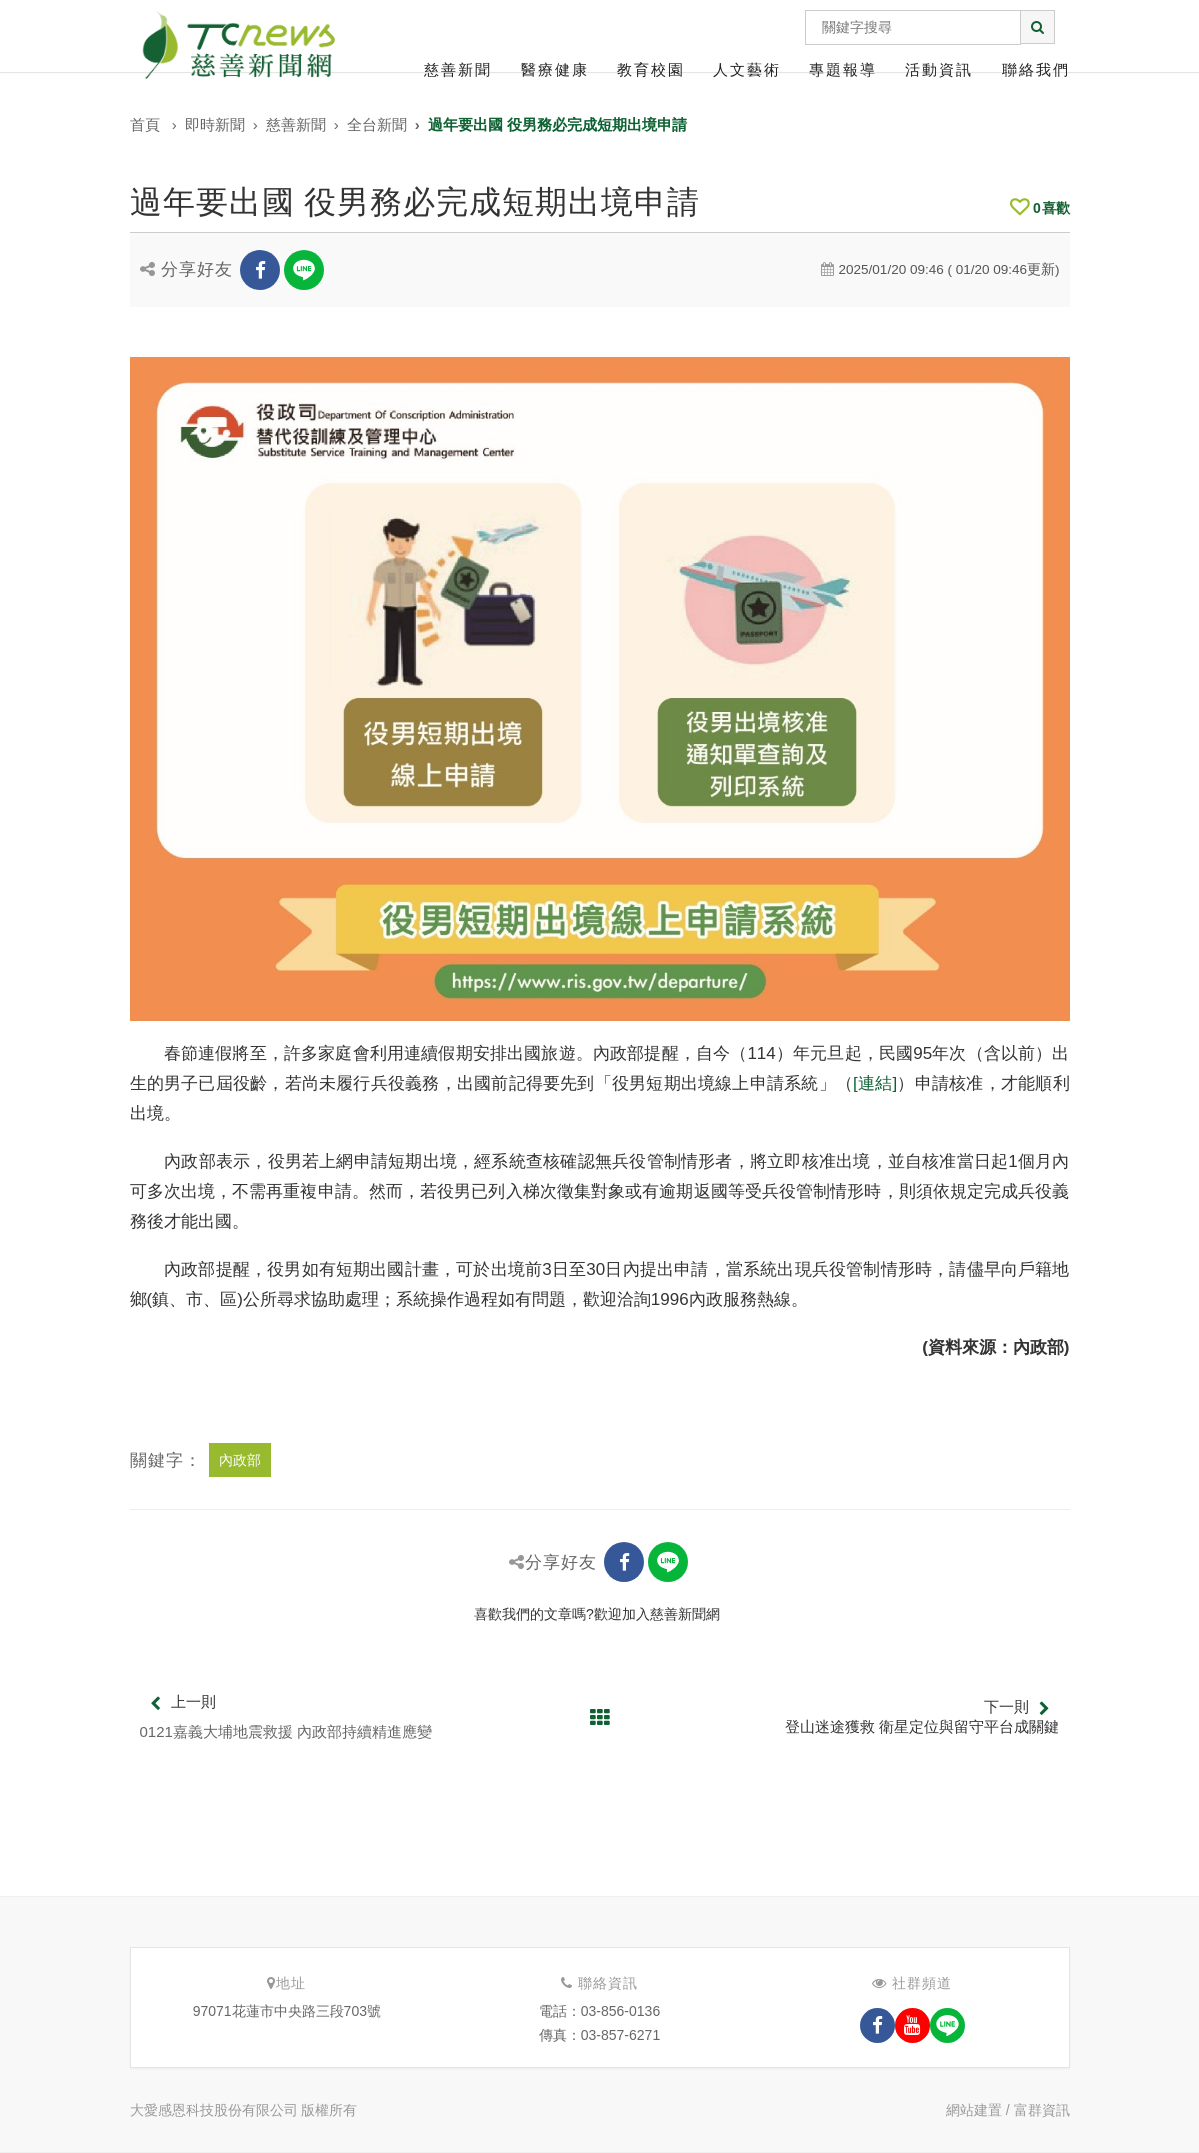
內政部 (240, 1460)
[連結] (875, 1083)
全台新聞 (377, 124)
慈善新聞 (458, 69)
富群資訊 (1042, 2110)
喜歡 (1040, 208)
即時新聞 (215, 124)
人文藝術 (747, 69)
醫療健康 (555, 69)
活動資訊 (939, 69)
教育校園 (651, 69)
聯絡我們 (1036, 69)
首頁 (145, 124)
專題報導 (843, 69)
